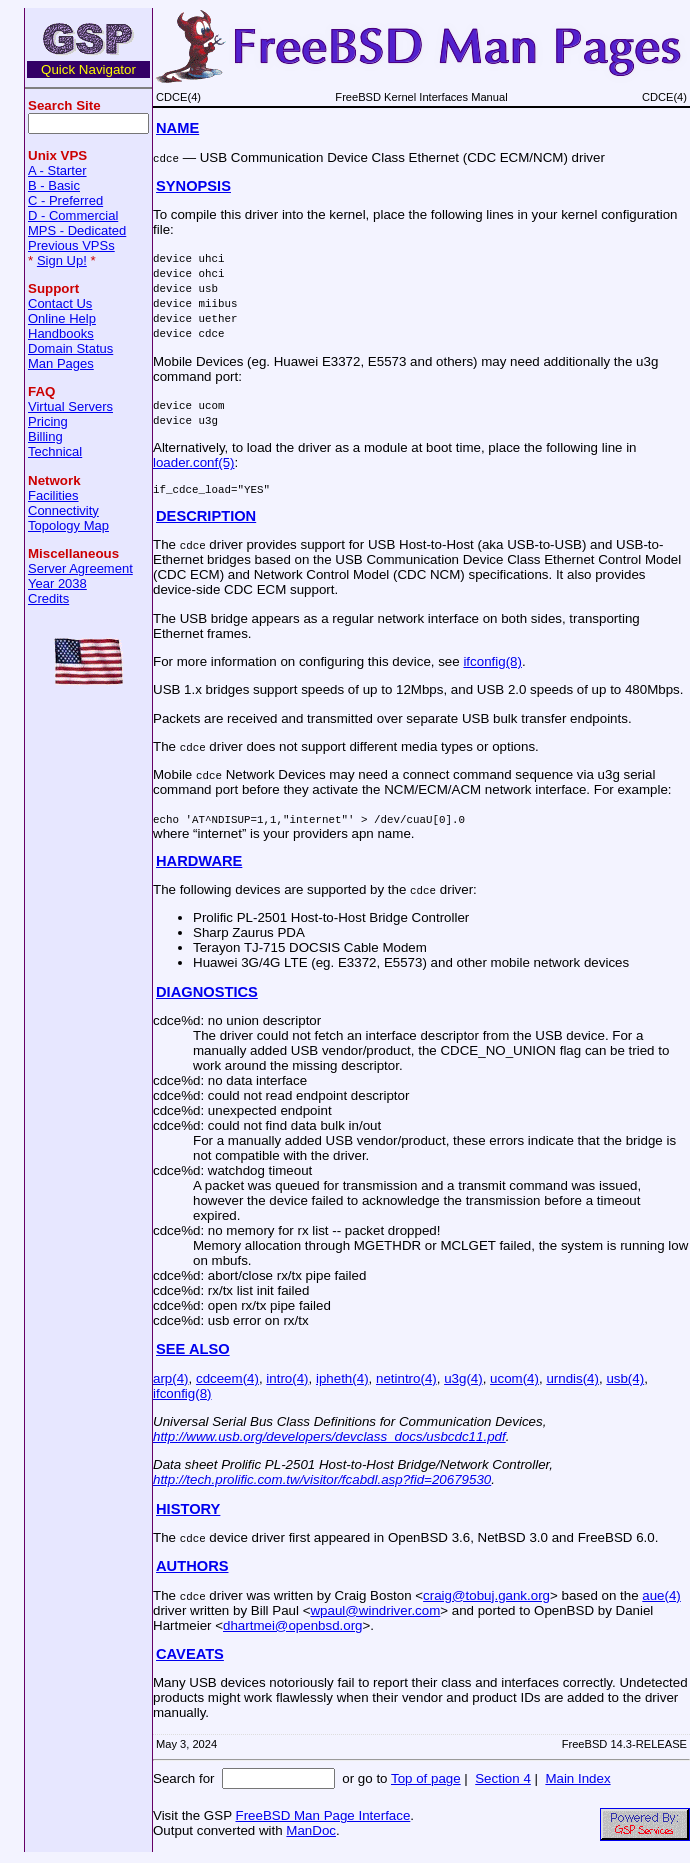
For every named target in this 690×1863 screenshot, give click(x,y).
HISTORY (188, 1512)
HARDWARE (199, 864)
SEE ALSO (193, 1352)
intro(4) (287, 1381)
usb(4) (625, 1381)
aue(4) (661, 1598)
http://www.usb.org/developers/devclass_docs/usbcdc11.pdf (329, 1439)
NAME (177, 128)
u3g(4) (463, 1381)
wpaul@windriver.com (375, 1613)
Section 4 (503, 1781)
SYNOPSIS (193, 186)
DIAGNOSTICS (207, 995)
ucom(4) (514, 1381)
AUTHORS (192, 1569)
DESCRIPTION (206, 519)
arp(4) (171, 1381)
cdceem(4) (227, 1381)
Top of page (426, 1781)
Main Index (577, 1781)
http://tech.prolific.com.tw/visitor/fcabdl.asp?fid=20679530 (322, 1482)
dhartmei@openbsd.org (293, 1628)
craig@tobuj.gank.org (486, 1598)
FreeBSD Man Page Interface (322, 1818)
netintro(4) (406, 1381)
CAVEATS (190, 1657)
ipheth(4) (342, 1381)
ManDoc (311, 1833)
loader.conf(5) (194, 462)
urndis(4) (572, 1381)
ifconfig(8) (492, 664)
